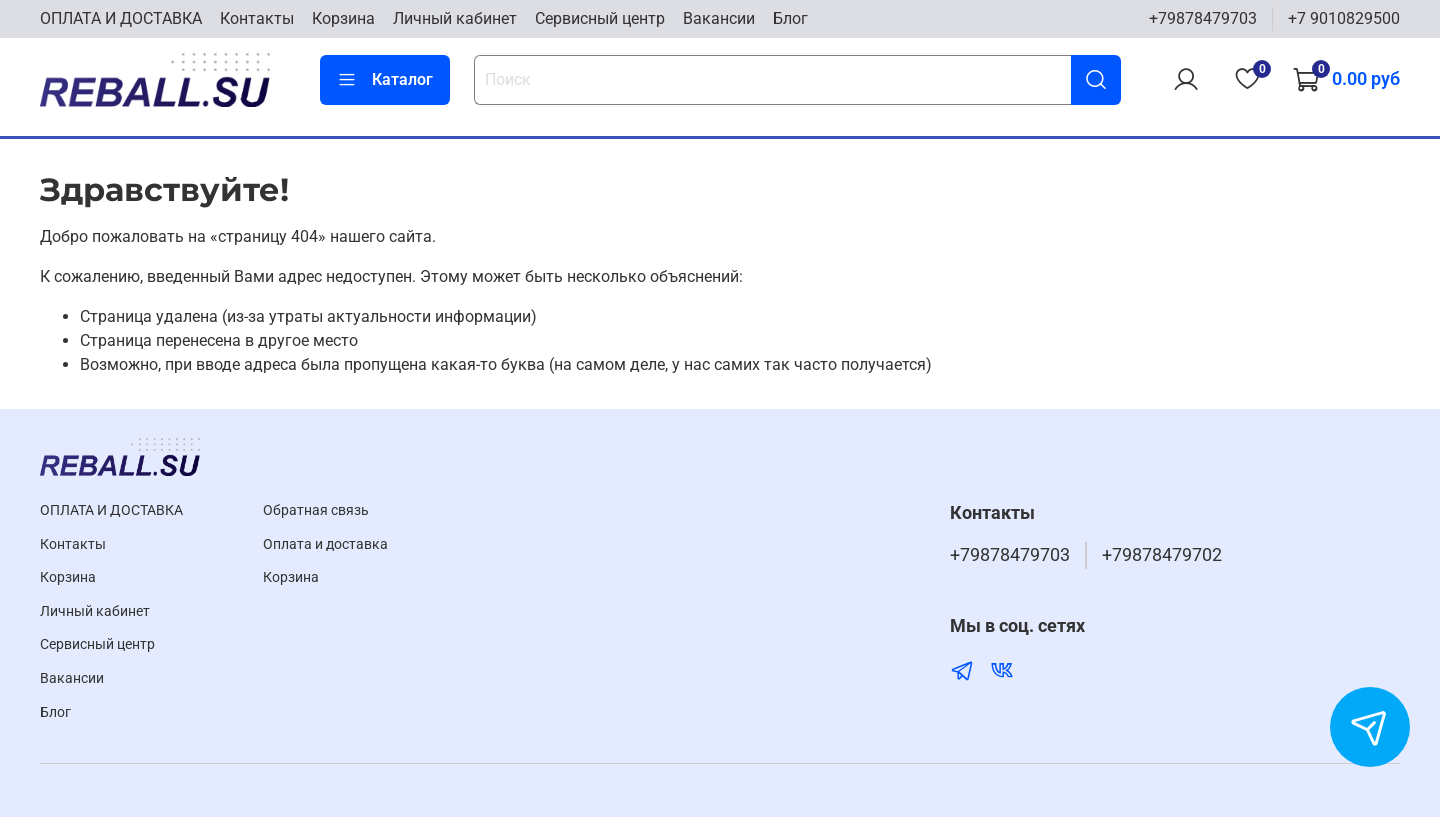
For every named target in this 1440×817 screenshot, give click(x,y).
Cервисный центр (600, 18)
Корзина (343, 18)
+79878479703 (1203, 18)
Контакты (257, 18)
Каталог (385, 80)
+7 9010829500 (1344, 18)
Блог (790, 18)
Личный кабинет (455, 18)
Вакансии (719, 18)
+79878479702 (1162, 555)
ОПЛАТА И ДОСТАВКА (121, 18)
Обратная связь (316, 510)
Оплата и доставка (325, 544)
